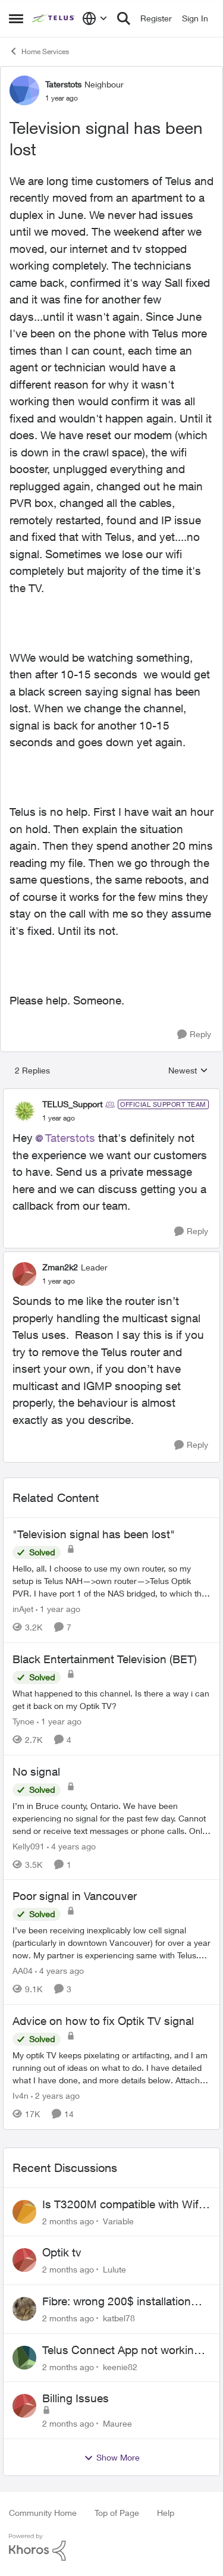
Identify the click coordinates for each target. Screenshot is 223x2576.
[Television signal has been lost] (58, 1118)
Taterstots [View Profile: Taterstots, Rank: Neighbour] (63, 84)
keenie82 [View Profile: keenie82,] (120, 2366)
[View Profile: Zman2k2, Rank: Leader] (24, 1274)
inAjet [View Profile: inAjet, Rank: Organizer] (22, 1609)
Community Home (43, 2513)
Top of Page (117, 2513)
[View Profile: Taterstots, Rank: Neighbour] (24, 90)
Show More (112, 2457)
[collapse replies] (111, 1094)
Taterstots (70, 1137)
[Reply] (194, 1034)
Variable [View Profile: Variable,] (118, 2220)
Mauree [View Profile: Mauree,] (117, 2423)
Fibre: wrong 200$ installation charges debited (116, 2302)
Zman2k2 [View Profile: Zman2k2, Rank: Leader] (60, 1267)
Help (165, 2513)
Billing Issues (75, 2398)
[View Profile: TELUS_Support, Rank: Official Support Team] (24, 1111)
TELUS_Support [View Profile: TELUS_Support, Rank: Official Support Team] (72, 1104)
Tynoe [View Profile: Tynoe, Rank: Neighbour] (23, 1721)
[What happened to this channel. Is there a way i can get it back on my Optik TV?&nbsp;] (111, 1699)
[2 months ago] (68, 2220)
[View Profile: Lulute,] (24, 2260)
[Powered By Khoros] (111, 2547)
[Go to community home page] (54, 18)
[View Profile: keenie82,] (24, 2358)
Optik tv (61, 2252)
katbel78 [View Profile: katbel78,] (119, 2318)
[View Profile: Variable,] (24, 2212)
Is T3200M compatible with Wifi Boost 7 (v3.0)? (121, 2205)
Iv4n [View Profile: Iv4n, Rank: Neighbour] (20, 2095)
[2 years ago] (55, 2095)
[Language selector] (94, 18)
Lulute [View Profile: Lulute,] (114, 2269)
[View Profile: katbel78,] (24, 2309)
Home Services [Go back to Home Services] (39, 51)
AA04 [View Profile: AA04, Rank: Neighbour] (22, 1970)
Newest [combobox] (188, 1070)
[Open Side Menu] (16, 18)
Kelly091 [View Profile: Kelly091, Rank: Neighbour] (28, 1846)
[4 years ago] (71, 1845)
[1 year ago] (58, 1608)
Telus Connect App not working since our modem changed (121, 2350)
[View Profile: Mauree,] (24, 2406)
